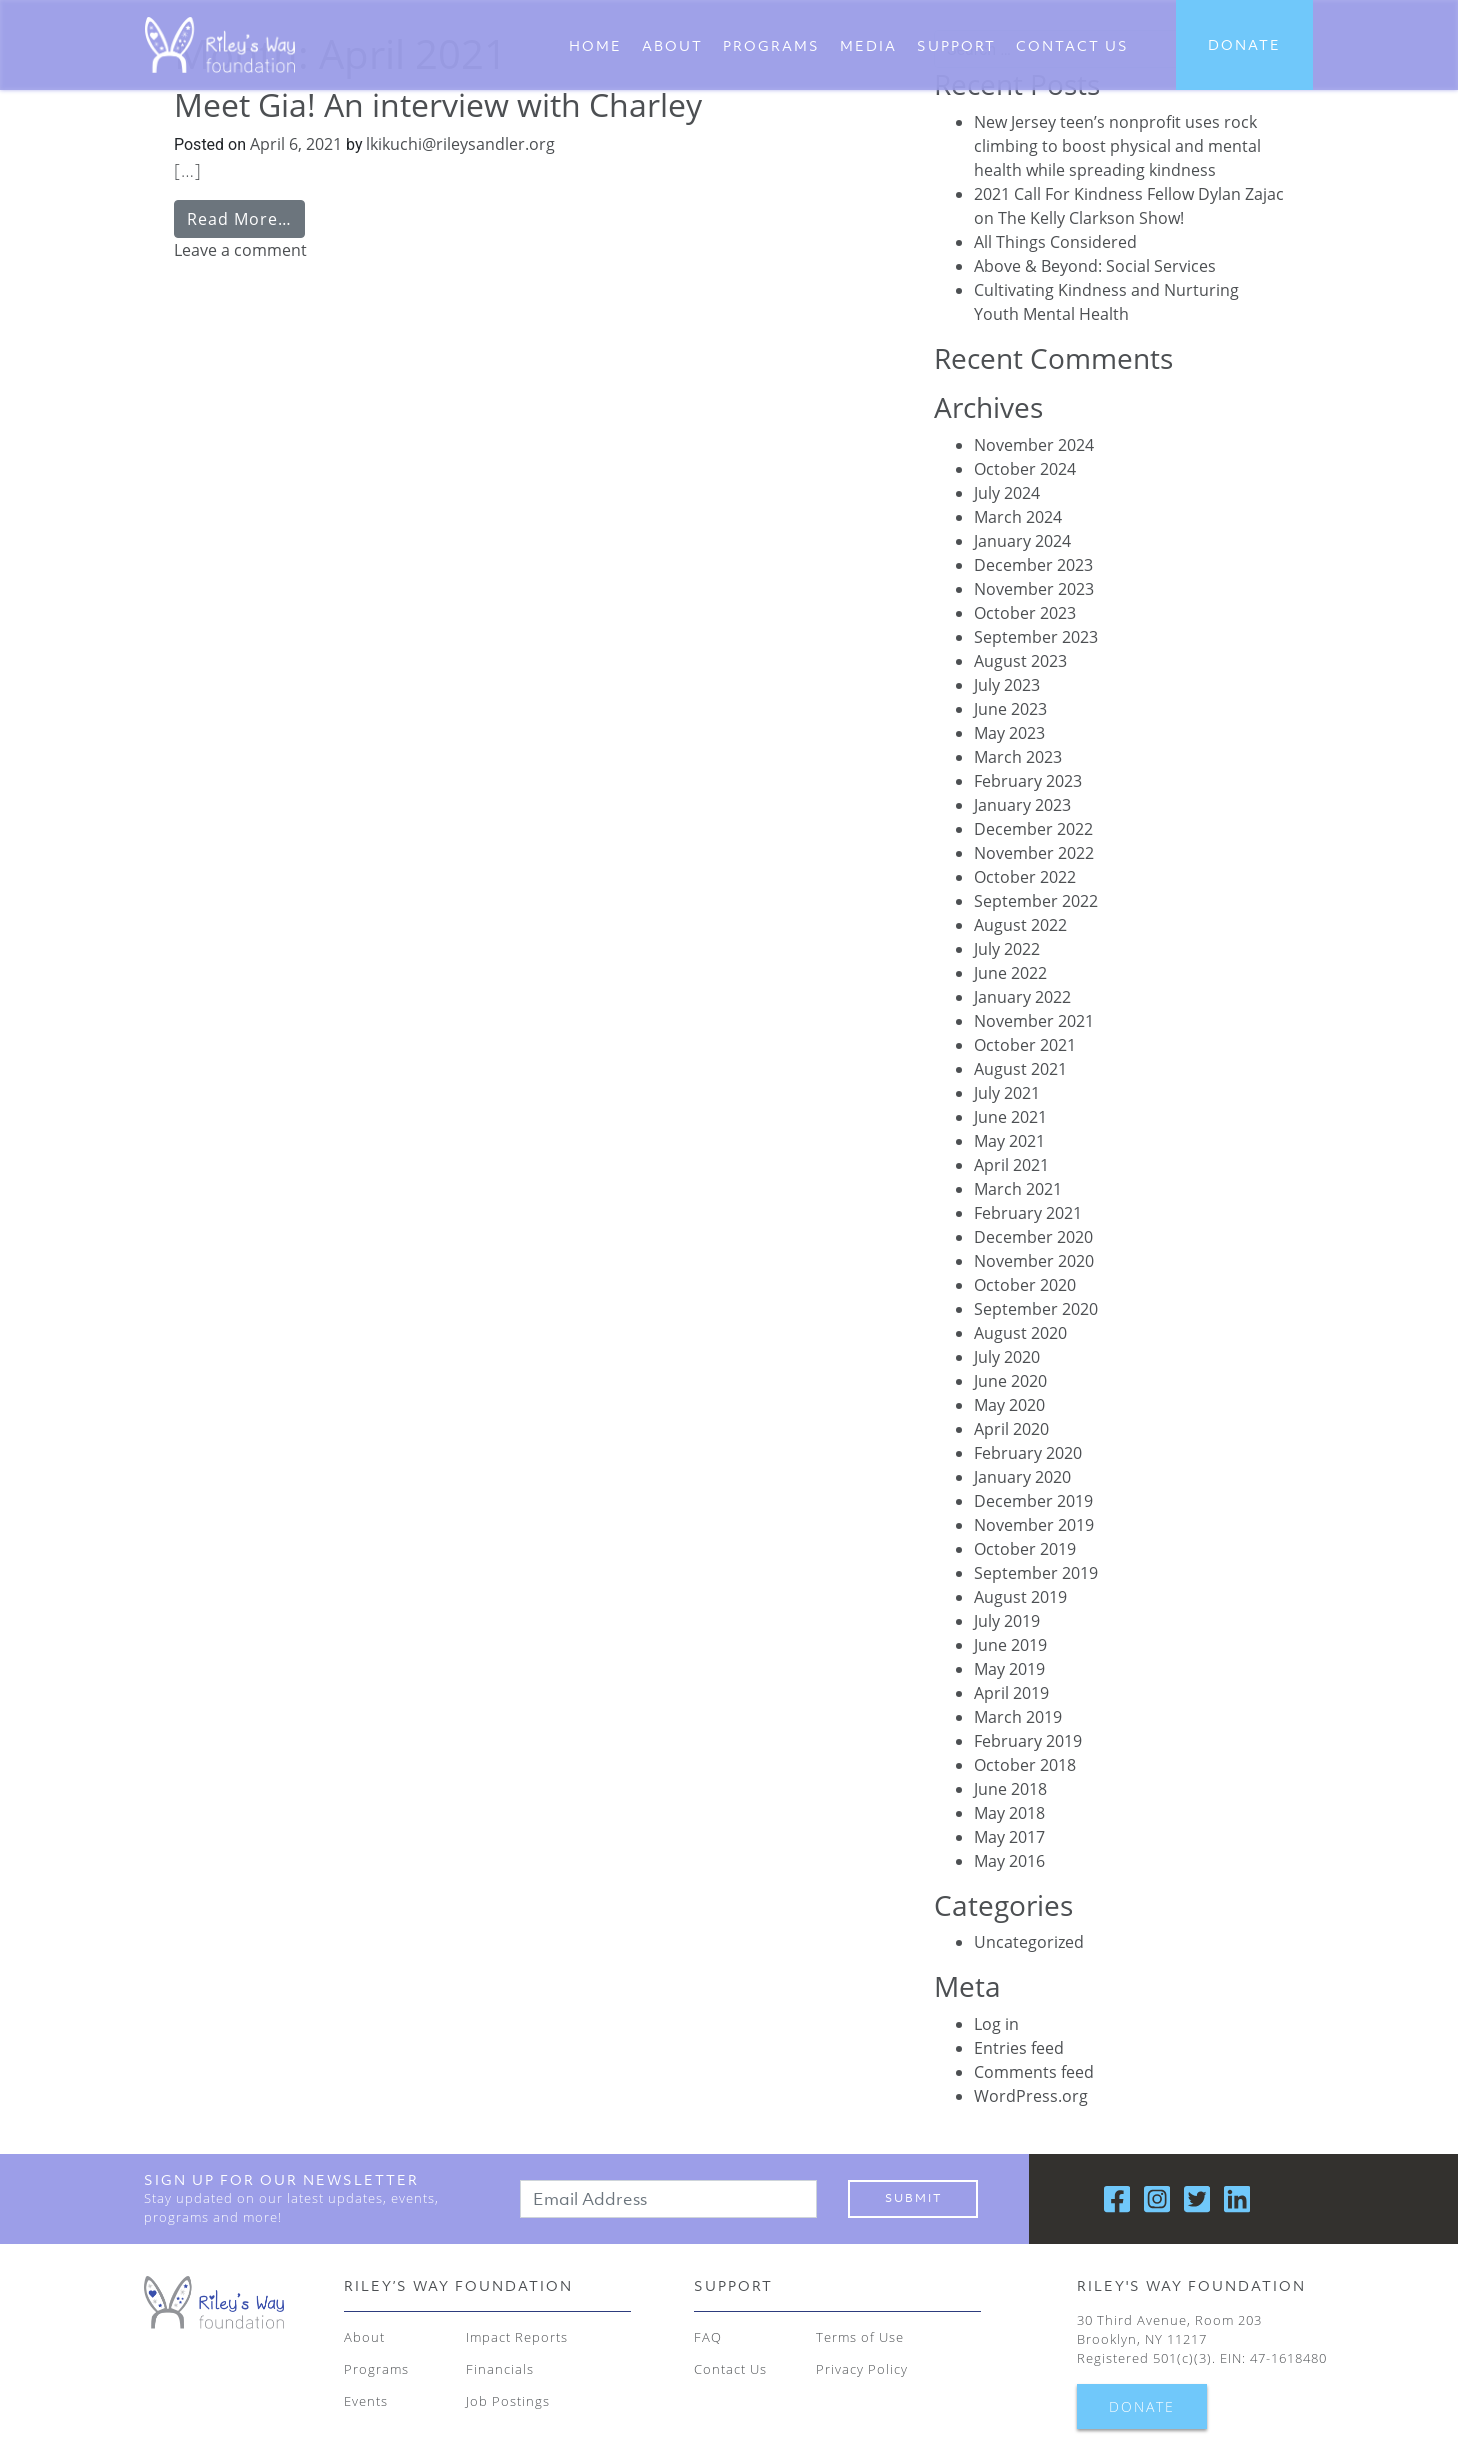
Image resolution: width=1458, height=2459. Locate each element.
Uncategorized (1029, 1942)
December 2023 (1033, 565)
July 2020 (1007, 1357)
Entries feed (1019, 2048)
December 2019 (1033, 1501)
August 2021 (1020, 1069)
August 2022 (1020, 925)
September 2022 (1036, 901)
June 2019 (1010, 1645)
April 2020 (1011, 1429)
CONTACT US (1072, 45)
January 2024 (1022, 541)
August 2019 (1020, 1597)
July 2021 (1007, 1093)
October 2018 (1025, 1765)
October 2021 (1025, 1045)
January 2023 (1022, 805)
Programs (771, 45)
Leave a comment (240, 250)
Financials (500, 2369)
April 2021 (1011, 1165)
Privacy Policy (862, 2369)
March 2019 (1018, 1717)
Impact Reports (517, 2337)
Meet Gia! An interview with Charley (438, 104)
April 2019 (1011, 1693)
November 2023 (1034, 589)
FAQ (708, 2337)
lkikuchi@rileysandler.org (458, 144)
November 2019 (1034, 1525)
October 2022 (1025, 877)
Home (595, 45)
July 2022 (1007, 949)
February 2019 (1028, 1741)
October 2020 (1025, 1285)
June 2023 (1010, 709)
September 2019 (1036, 1573)
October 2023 (1025, 613)
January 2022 (1022, 997)
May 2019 (1009, 1669)
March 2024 (1018, 517)
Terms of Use (860, 2337)
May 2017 (1009, 1837)
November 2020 (1034, 1261)
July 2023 (1007, 685)
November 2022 (1034, 853)
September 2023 (1036, 637)
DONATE (1244, 44)
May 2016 (1009, 1861)
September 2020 (1036, 1309)
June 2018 (1010, 1789)
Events (366, 2401)
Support (956, 45)
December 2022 (1033, 829)
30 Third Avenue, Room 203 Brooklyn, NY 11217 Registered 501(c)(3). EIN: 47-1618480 (1202, 2339)
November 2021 (1034, 1021)
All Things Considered (1055, 242)
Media (868, 45)
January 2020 (1022, 1477)
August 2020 (1020, 1333)
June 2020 (1010, 1381)
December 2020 (1033, 1237)
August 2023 (1020, 661)
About (672, 45)
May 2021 (1009, 1141)
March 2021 (1018, 1189)
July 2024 (1007, 493)
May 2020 (1009, 1405)
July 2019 (1007, 1621)
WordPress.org (1031, 2096)
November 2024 (1034, 445)
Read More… (239, 219)
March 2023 (1018, 757)
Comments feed (1034, 2072)
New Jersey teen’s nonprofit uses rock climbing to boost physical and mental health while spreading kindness (1117, 146)
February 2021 (1028, 1213)
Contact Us (730, 2369)
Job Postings (508, 2401)
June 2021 (1010, 1117)
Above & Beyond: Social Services (1095, 266)
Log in (996, 2024)
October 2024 (1025, 469)
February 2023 (1028, 781)
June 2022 (1010, 973)
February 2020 (1028, 1453)
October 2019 (1025, 1549)
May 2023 (1009, 733)
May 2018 (1009, 1813)
